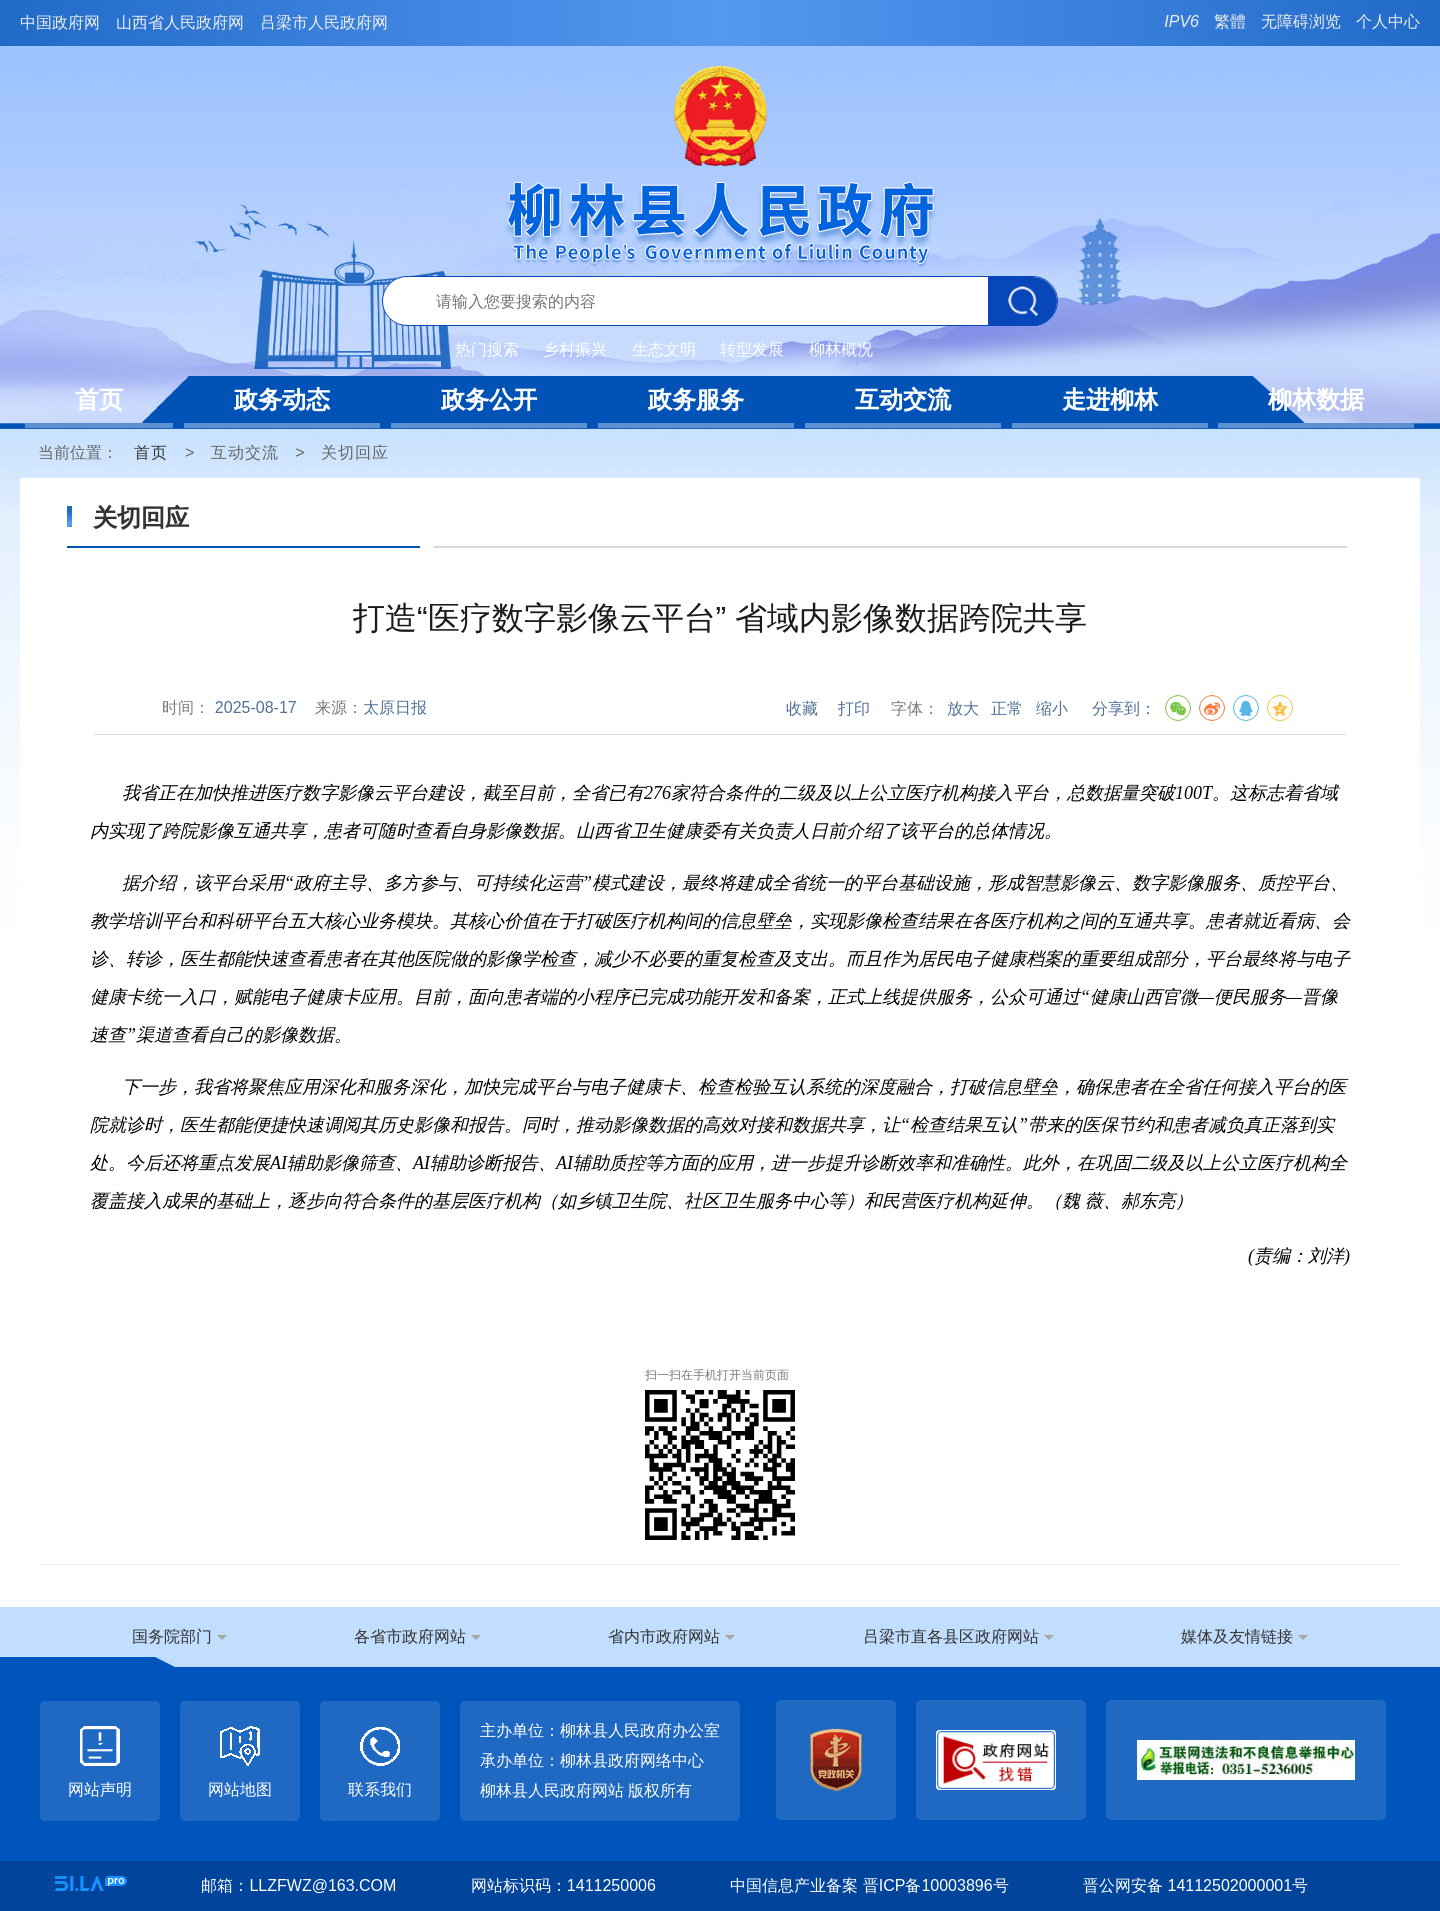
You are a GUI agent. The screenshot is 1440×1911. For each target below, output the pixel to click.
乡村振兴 (575, 349)
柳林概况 (841, 349)
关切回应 (355, 452)
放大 (963, 708)
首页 (99, 399)
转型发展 (752, 349)
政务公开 (489, 399)
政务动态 (282, 399)
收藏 (802, 708)
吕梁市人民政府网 (324, 22)
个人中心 (1388, 21)
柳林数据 (1316, 399)
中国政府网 (60, 22)
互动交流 (903, 399)
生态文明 (664, 349)
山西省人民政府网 (180, 22)
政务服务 (696, 399)
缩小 (1052, 708)
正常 (1007, 708)
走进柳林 (1110, 399)
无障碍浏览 (1301, 21)
